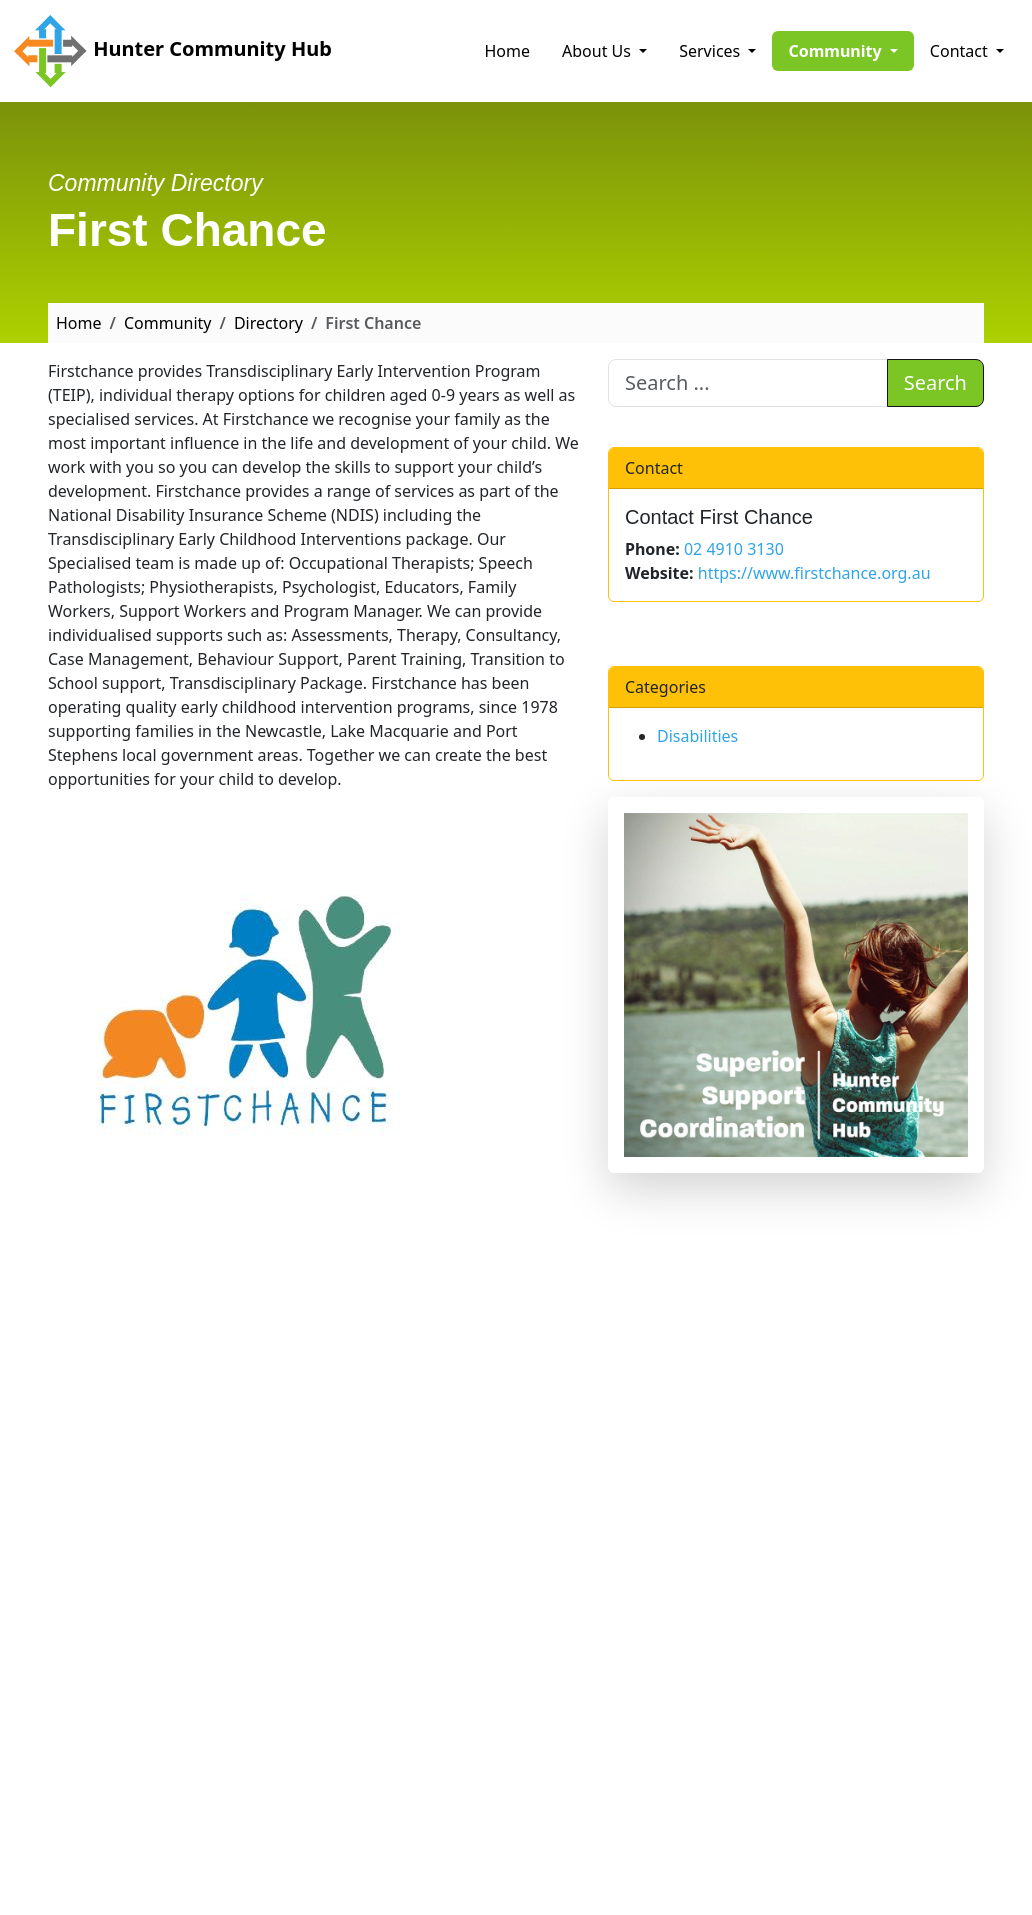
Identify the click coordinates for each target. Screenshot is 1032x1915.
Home (508, 51)
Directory (268, 323)
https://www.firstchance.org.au (814, 573)
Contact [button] (961, 51)
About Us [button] (598, 51)
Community (168, 323)
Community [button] (850, 50)
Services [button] (711, 51)
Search (935, 382)
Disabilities (697, 736)
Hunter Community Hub (172, 51)
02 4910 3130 (734, 549)
